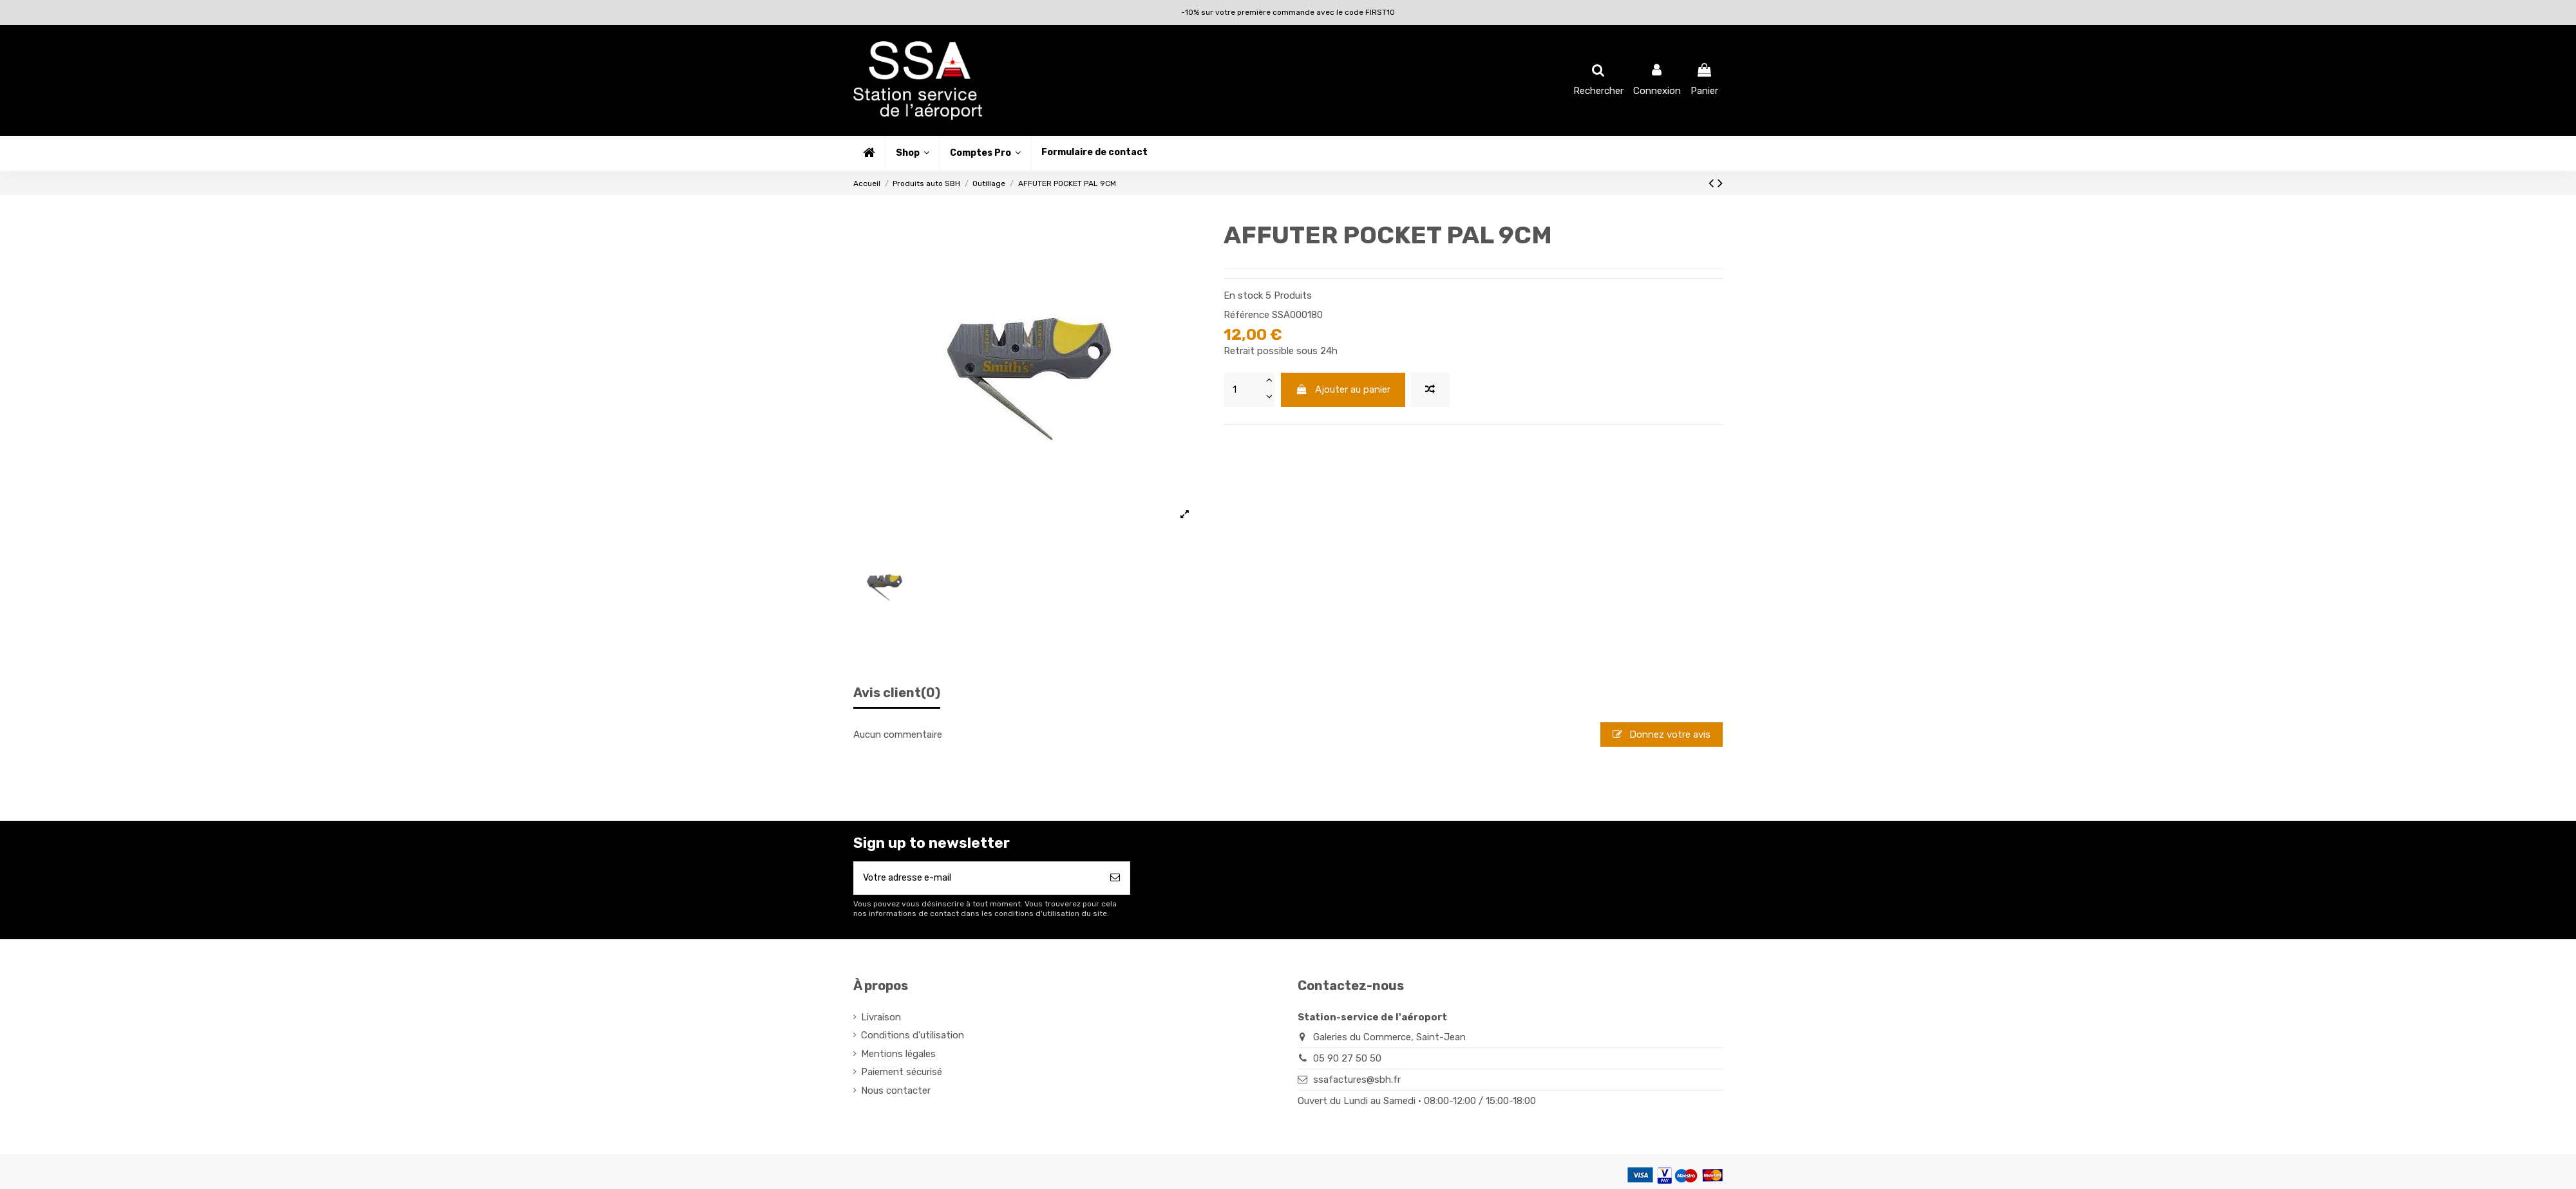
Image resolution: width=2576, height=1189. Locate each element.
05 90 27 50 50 (1347, 1060)
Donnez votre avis (1662, 734)
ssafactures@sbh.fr (1357, 1081)
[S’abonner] (1115, 879)
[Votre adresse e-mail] (977, 879)
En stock (1243, 295)
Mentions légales (898, 1056)
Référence (1246, 315)
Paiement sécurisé (901, 1074)
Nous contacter (896, 1092)
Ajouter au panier (1343, 389)
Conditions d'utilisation (912, 1037)
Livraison (881, 1019)
